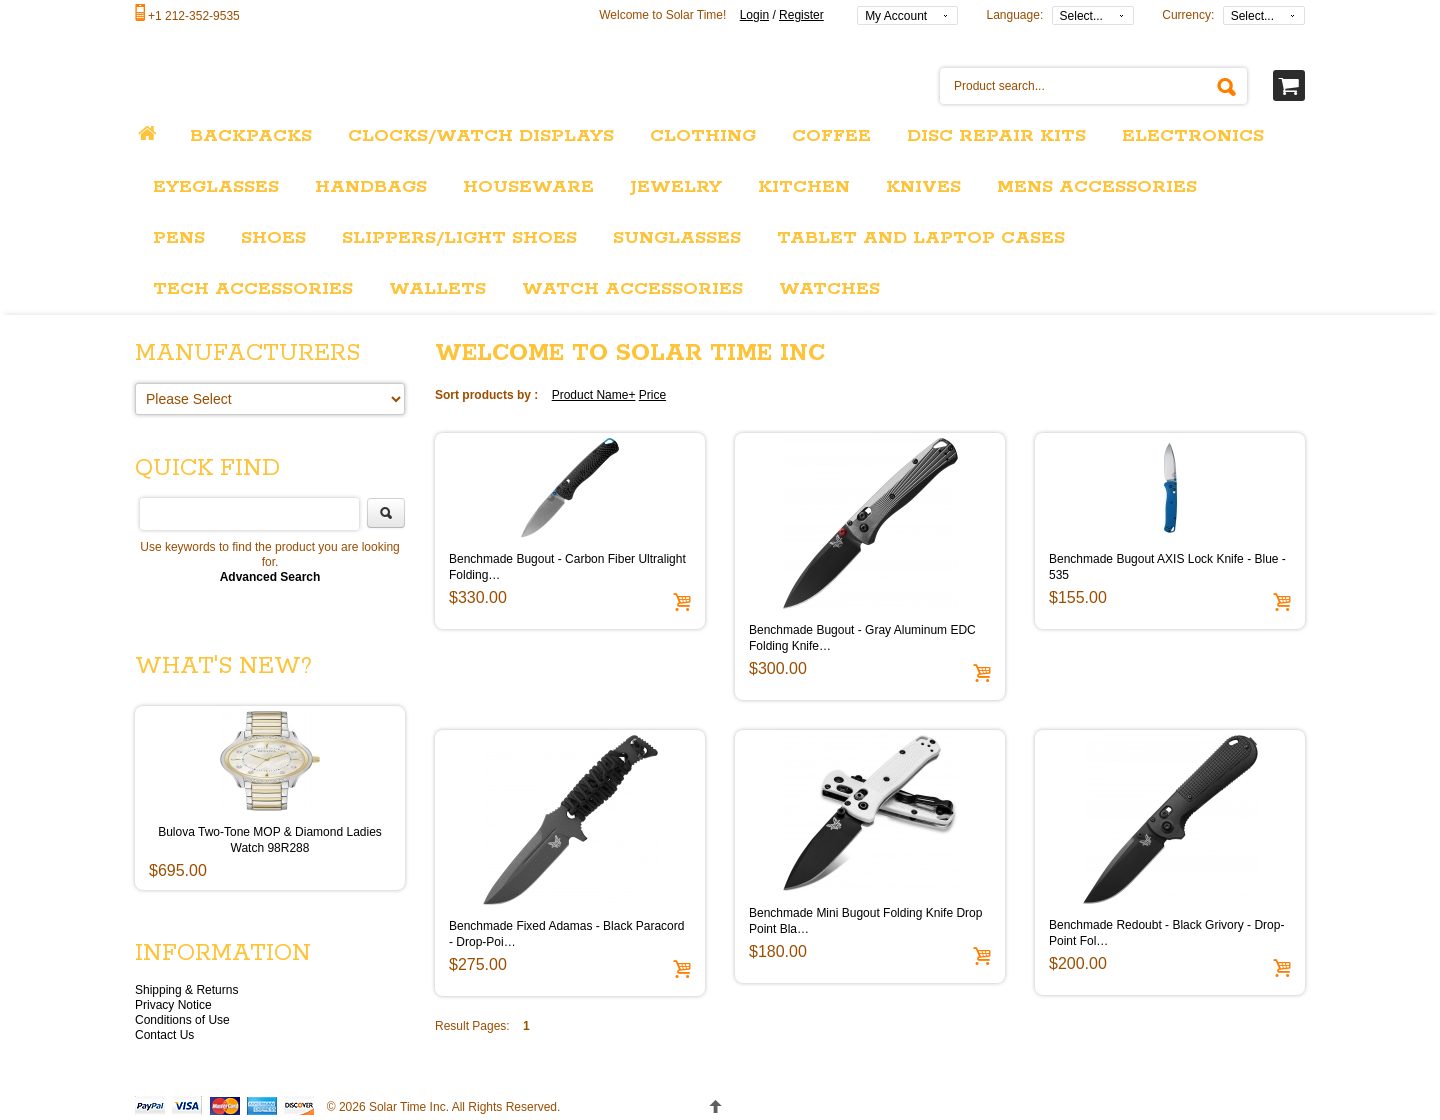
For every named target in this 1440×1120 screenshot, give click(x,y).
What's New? (223, 666)
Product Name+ (594, 395)
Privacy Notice (173, 1005)
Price (652, 395)
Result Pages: (472, 1026)
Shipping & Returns (186, 990)
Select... (1081, 16)
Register (801, 15)
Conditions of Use (182, 1020)
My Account (896, 16)
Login (754, 15)
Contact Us (164, 1035)
